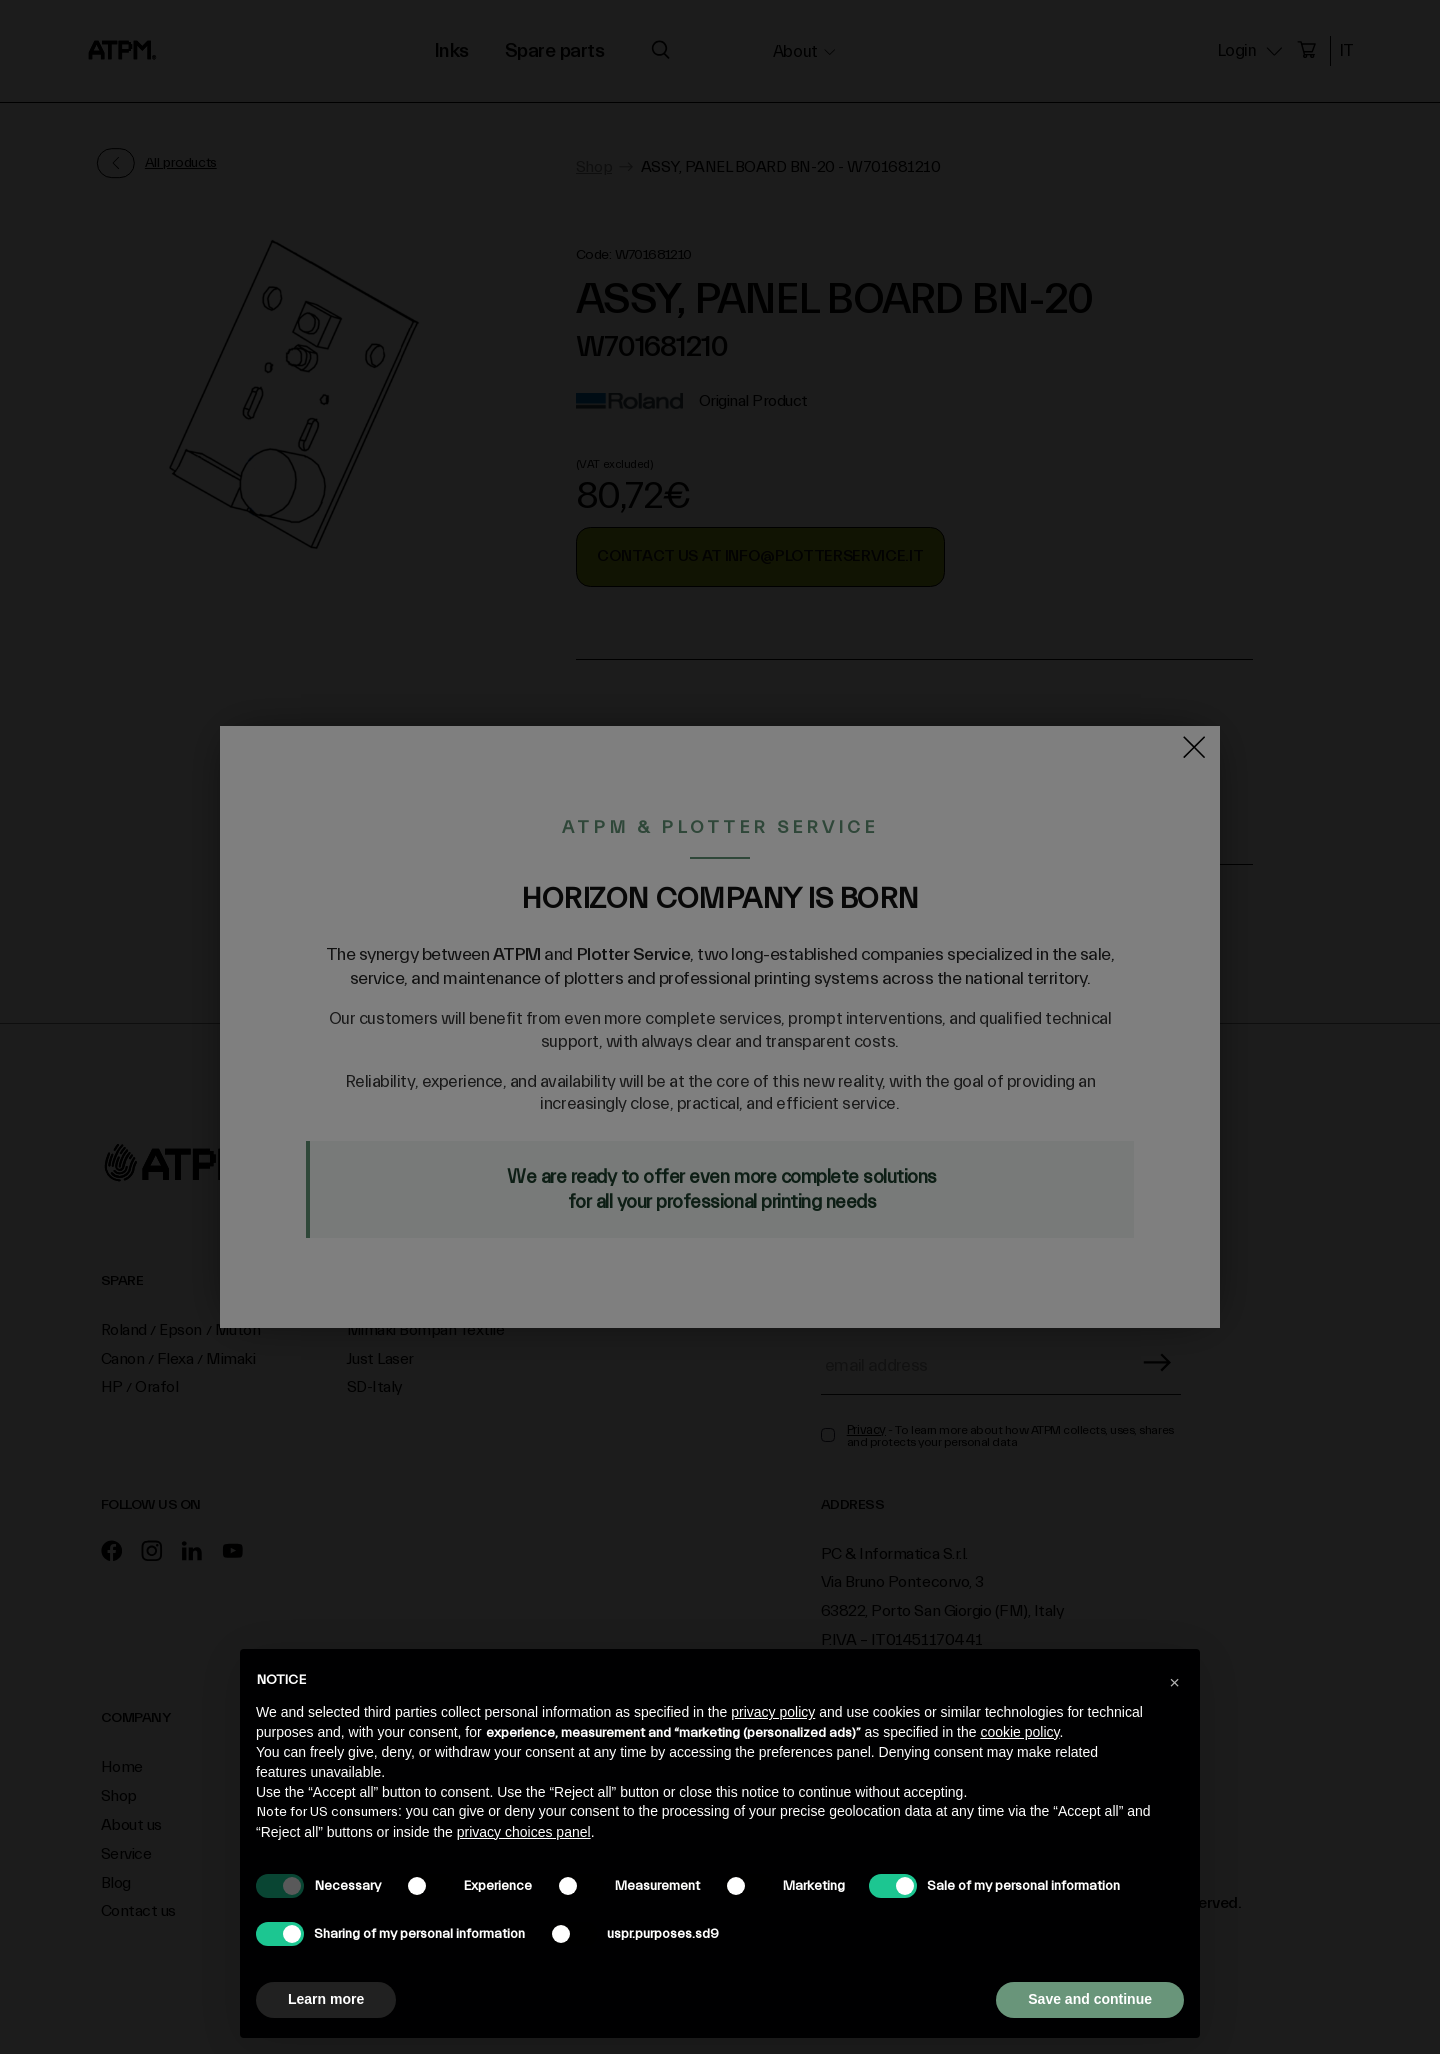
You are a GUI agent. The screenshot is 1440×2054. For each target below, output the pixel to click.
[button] (1174, 1681)
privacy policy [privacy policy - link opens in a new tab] (773, 1712)
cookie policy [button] (1019, 1732)
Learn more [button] (326, 1999)
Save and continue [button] (1090, 1999)
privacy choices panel (524, 1832)
